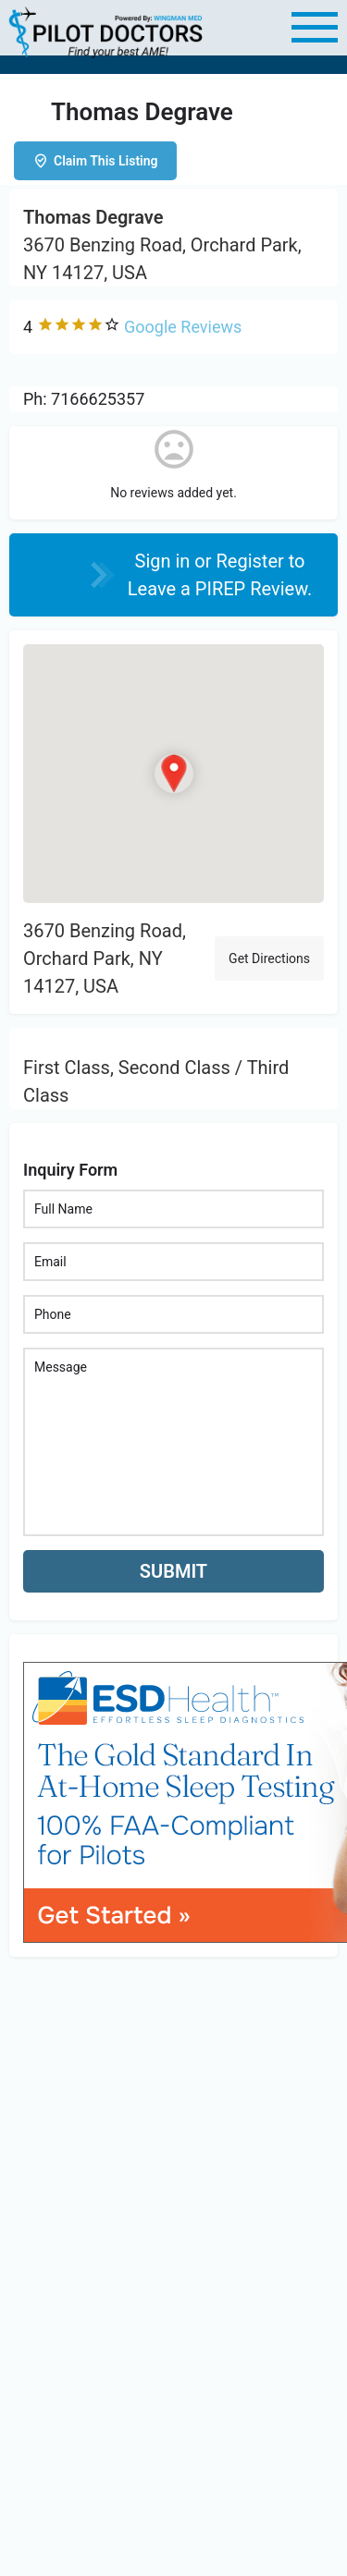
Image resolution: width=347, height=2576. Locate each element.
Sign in (165, 561)
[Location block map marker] (174, 772)
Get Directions (269, 958)
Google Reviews (183, 326)
